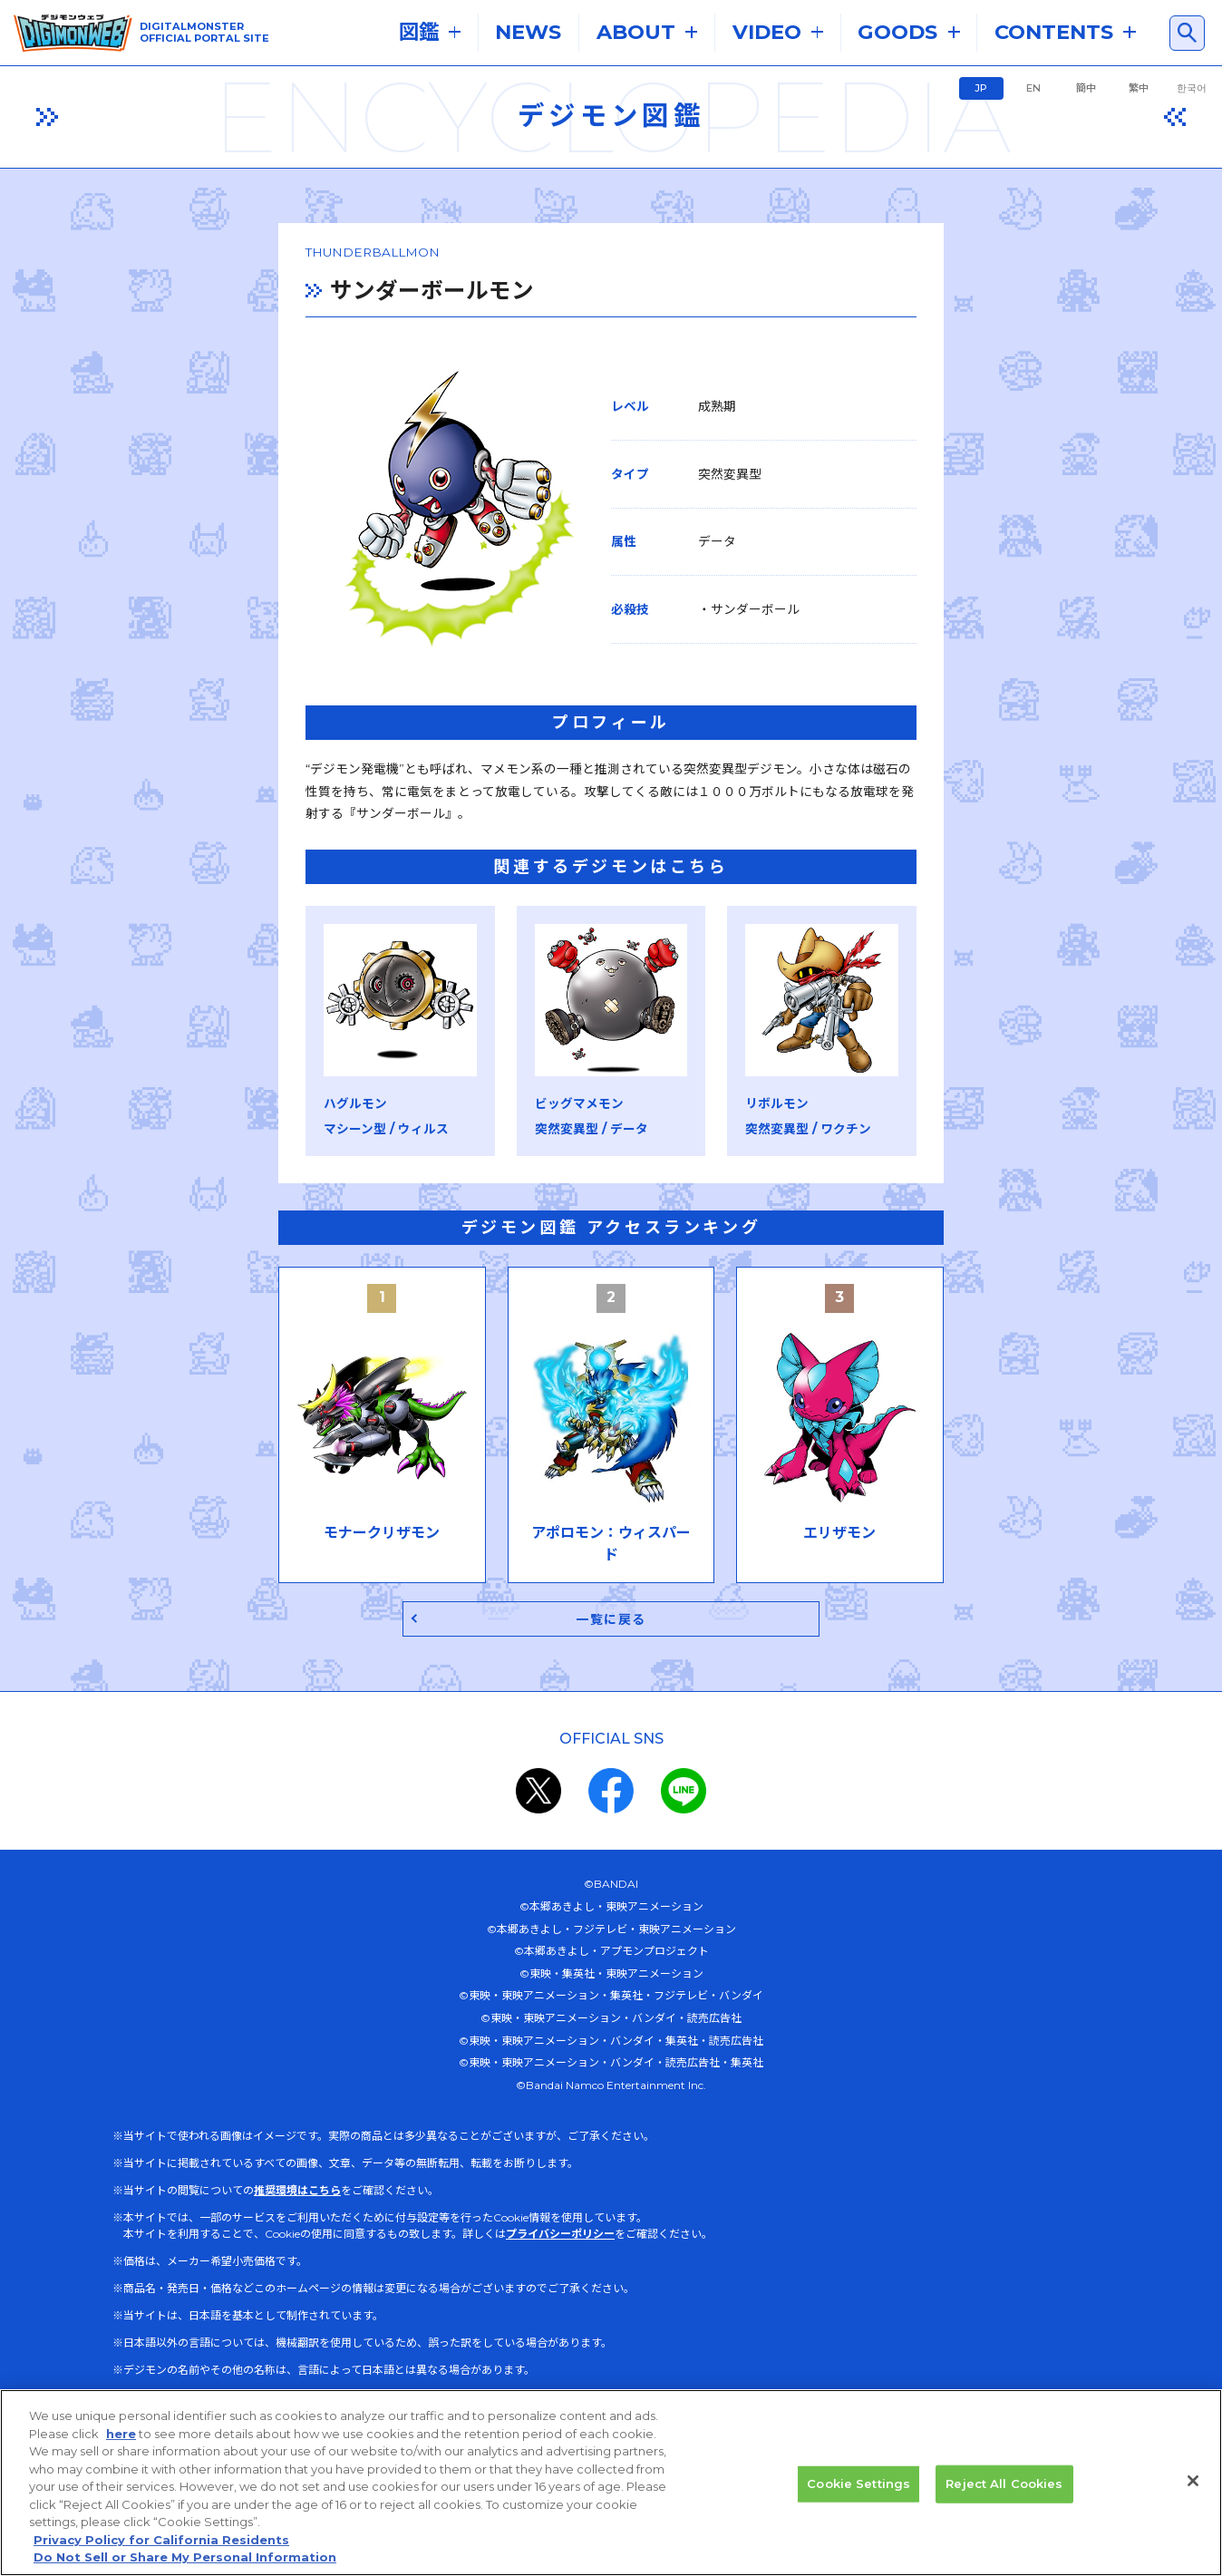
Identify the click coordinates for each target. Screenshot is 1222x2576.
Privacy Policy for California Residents (161, 2539)
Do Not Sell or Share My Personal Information (185, 2557)
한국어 (1192, 88)
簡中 (1086, 88)
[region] (611, 2482)
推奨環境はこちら (297, 2233)
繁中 (1139, 88)
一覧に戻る (611, 1658)
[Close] (1193, 2481)
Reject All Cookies (1004, 2483)
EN (1033, 88)
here (121, 2433)
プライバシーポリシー (560, 2276)
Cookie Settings (858, 2483)
